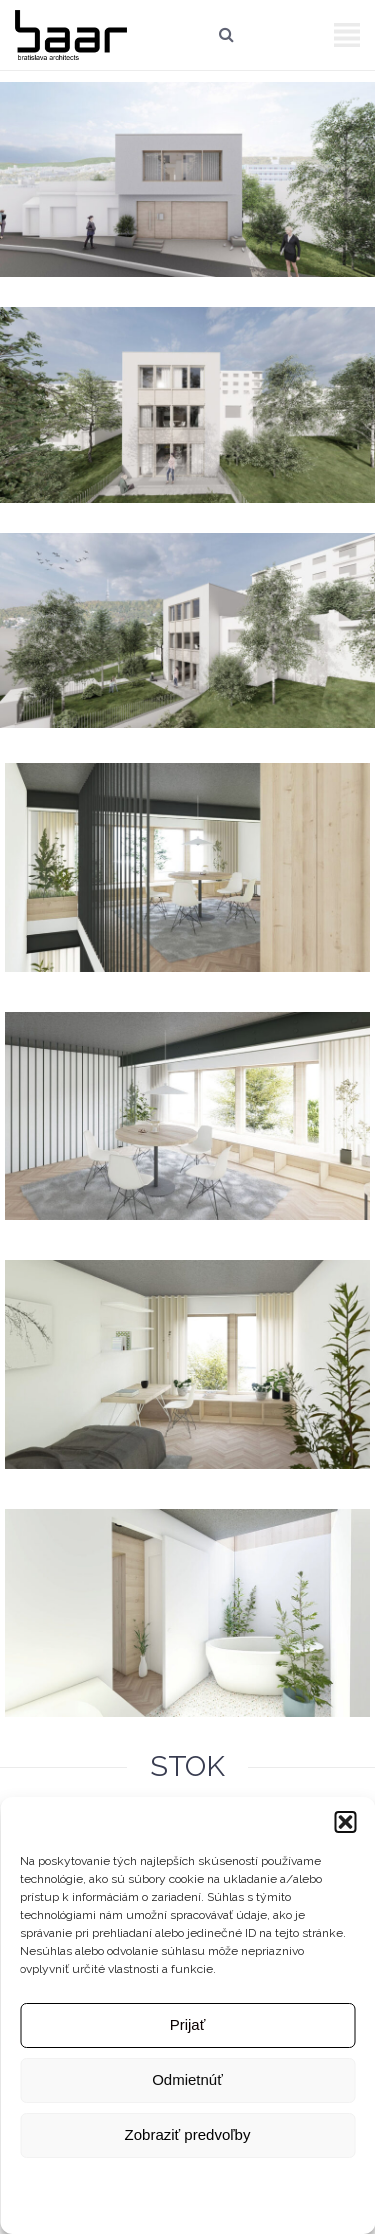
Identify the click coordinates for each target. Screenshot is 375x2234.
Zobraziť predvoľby (188, 2134)
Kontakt (334, 2182)
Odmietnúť (187, 2079)
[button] (345, 1822)
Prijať (188, 2024)
